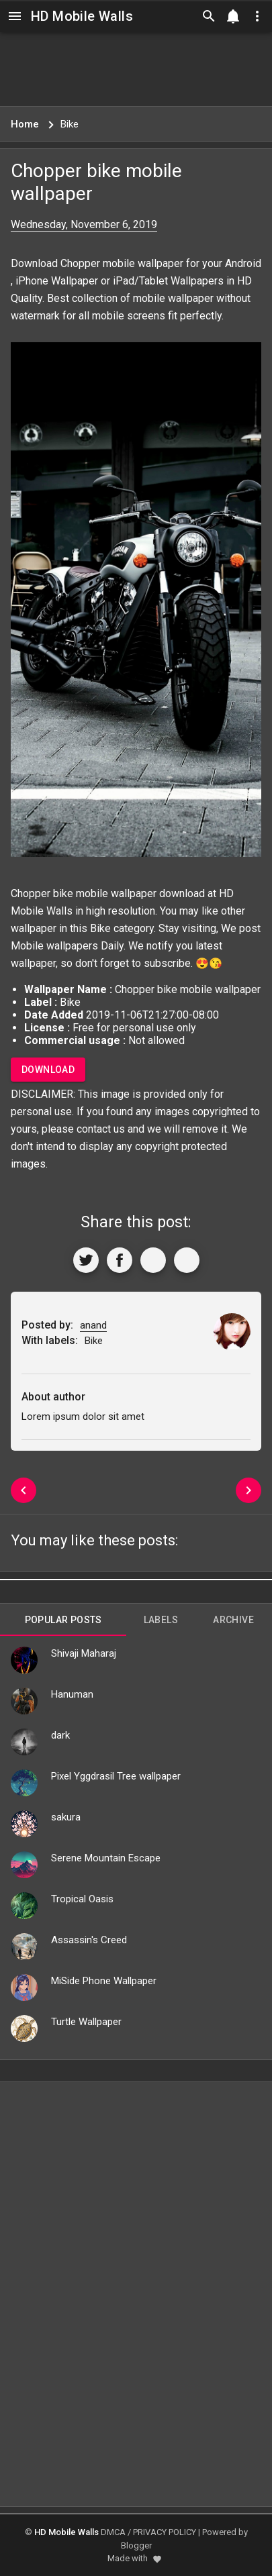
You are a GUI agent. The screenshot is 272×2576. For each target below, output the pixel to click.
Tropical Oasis (82, 1899)
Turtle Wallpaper (86, 2022)
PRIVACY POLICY (164, 2532)
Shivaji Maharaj (83, 1653)
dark (60, 1735)
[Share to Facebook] (119, 1260)
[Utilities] (257, 16)
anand (93, 1325)
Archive (233, 1619)
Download (48, 1069)
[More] (186, 1260)
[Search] (209, 16)
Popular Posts (63, 1619)
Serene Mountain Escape (106, 1858)
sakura (66, 1817)
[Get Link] (153, 1260)
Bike (100, 928)
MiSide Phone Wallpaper (103, 1981)
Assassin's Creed (89, 1940)
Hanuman (72, 1694)
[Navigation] (15, 16)
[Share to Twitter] (86, 1260)
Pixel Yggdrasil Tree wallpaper (116, 1776)
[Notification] (233, 16)
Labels (161, 1619)
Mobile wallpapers (54, 945)
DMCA (113, 2532)
